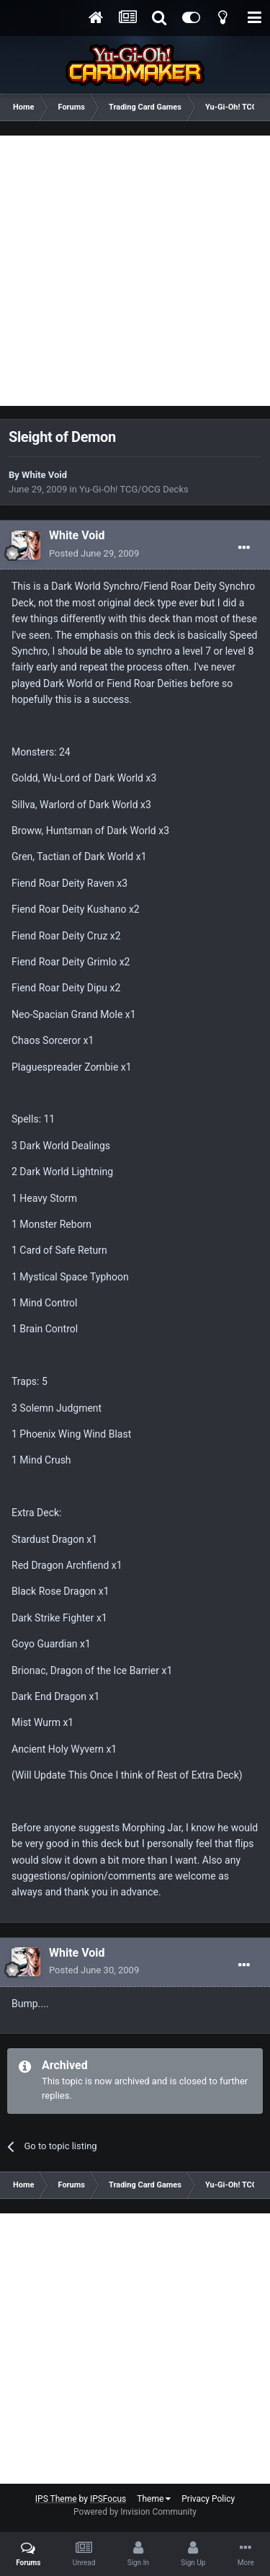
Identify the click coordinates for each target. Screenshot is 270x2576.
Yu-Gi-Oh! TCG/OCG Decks (134, 489)
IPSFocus (108, 2499)
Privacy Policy (208, 2499)
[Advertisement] (135, 271)
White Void (44, 474)
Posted (94, 553)
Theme (154, 2499)
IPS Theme (56, 2499)
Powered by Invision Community (135, 2512)
